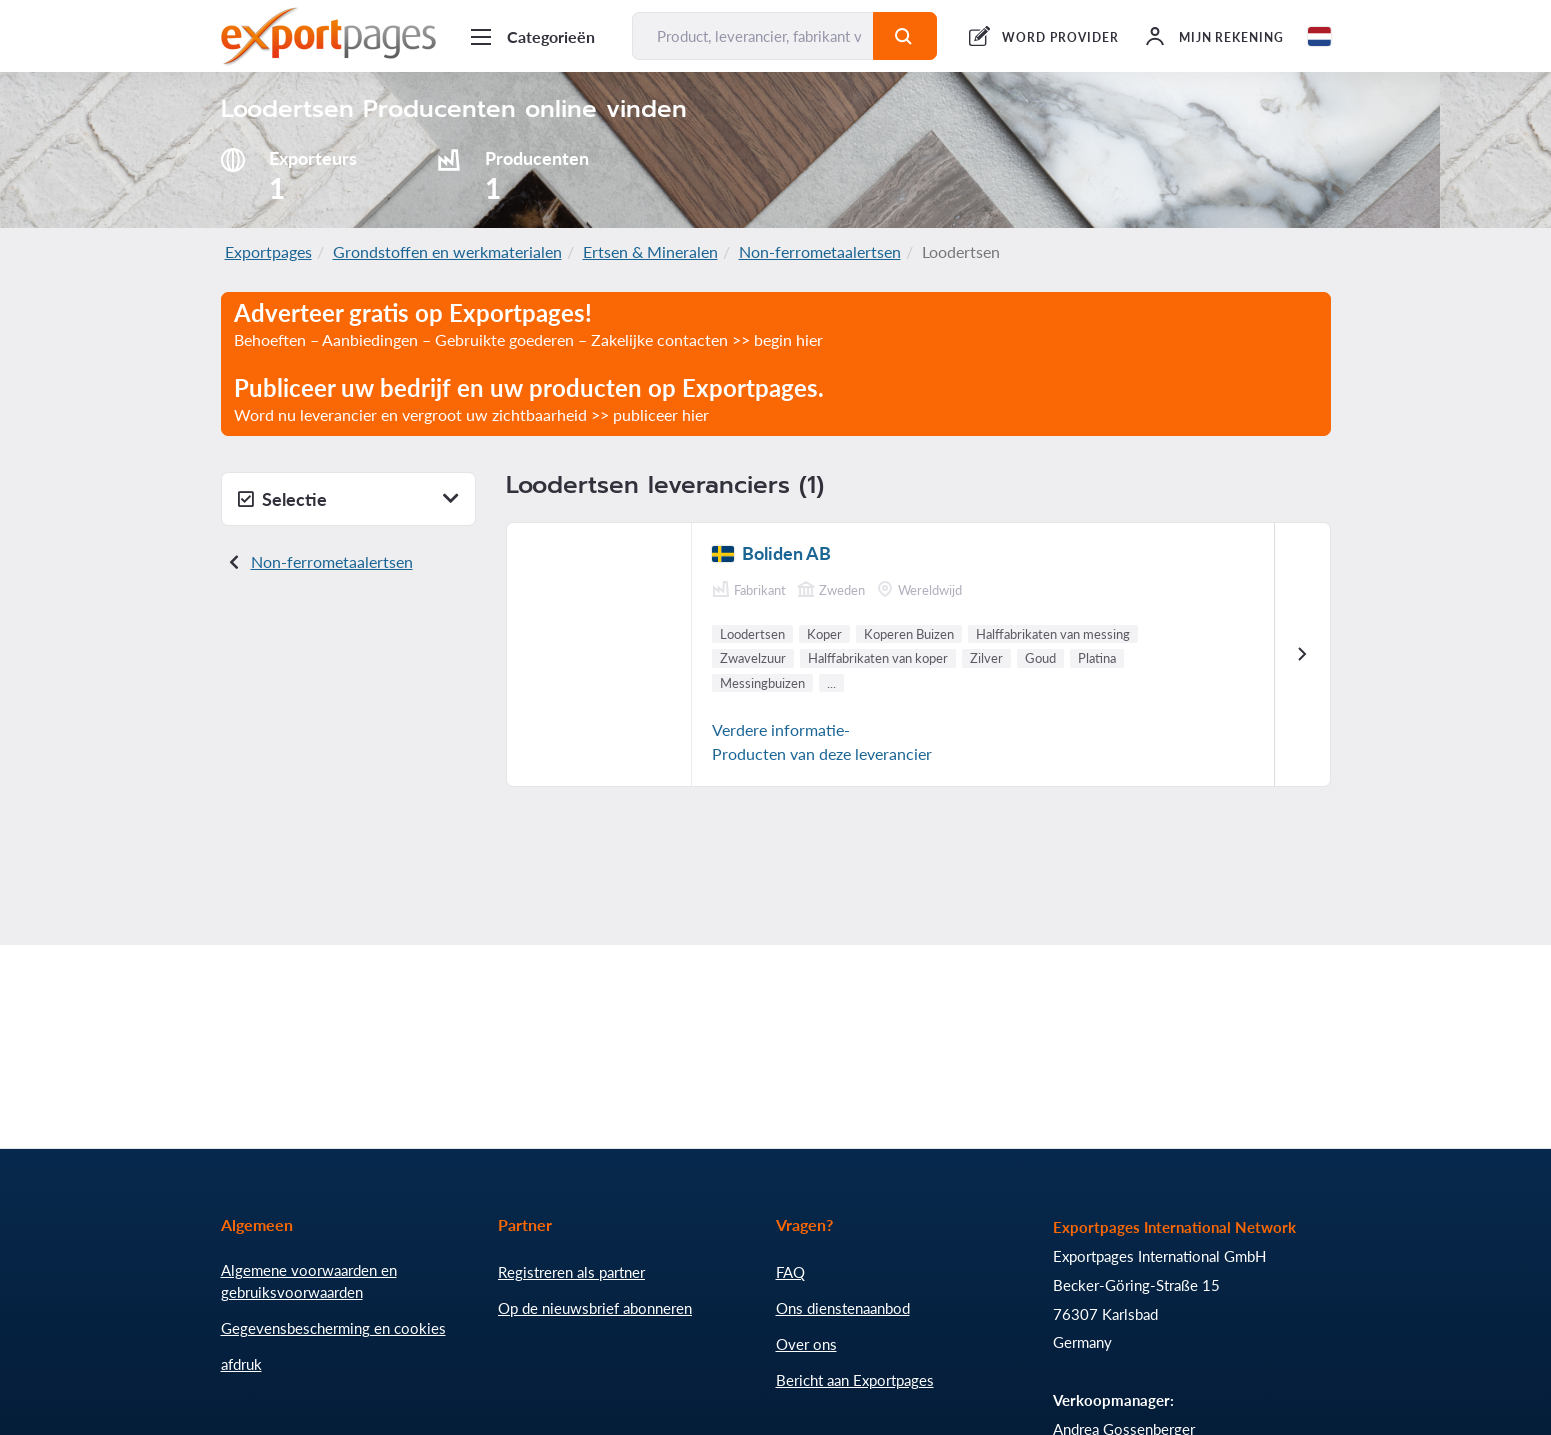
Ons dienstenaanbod (843, 1308)
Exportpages (268, 251)
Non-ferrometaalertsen (820, 251)
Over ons (806, 1344)
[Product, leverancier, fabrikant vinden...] (753, 36)
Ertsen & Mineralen (650, 251)
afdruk (241, 1364)
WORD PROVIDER (1060, 37)
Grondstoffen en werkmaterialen (447, 251)
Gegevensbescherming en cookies (333, 1328)
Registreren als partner (571, 1272)
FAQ (790, 1272)
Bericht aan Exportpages (855, 1380)
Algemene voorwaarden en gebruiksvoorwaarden (309, 1281)
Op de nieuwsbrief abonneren (595, 1308)
